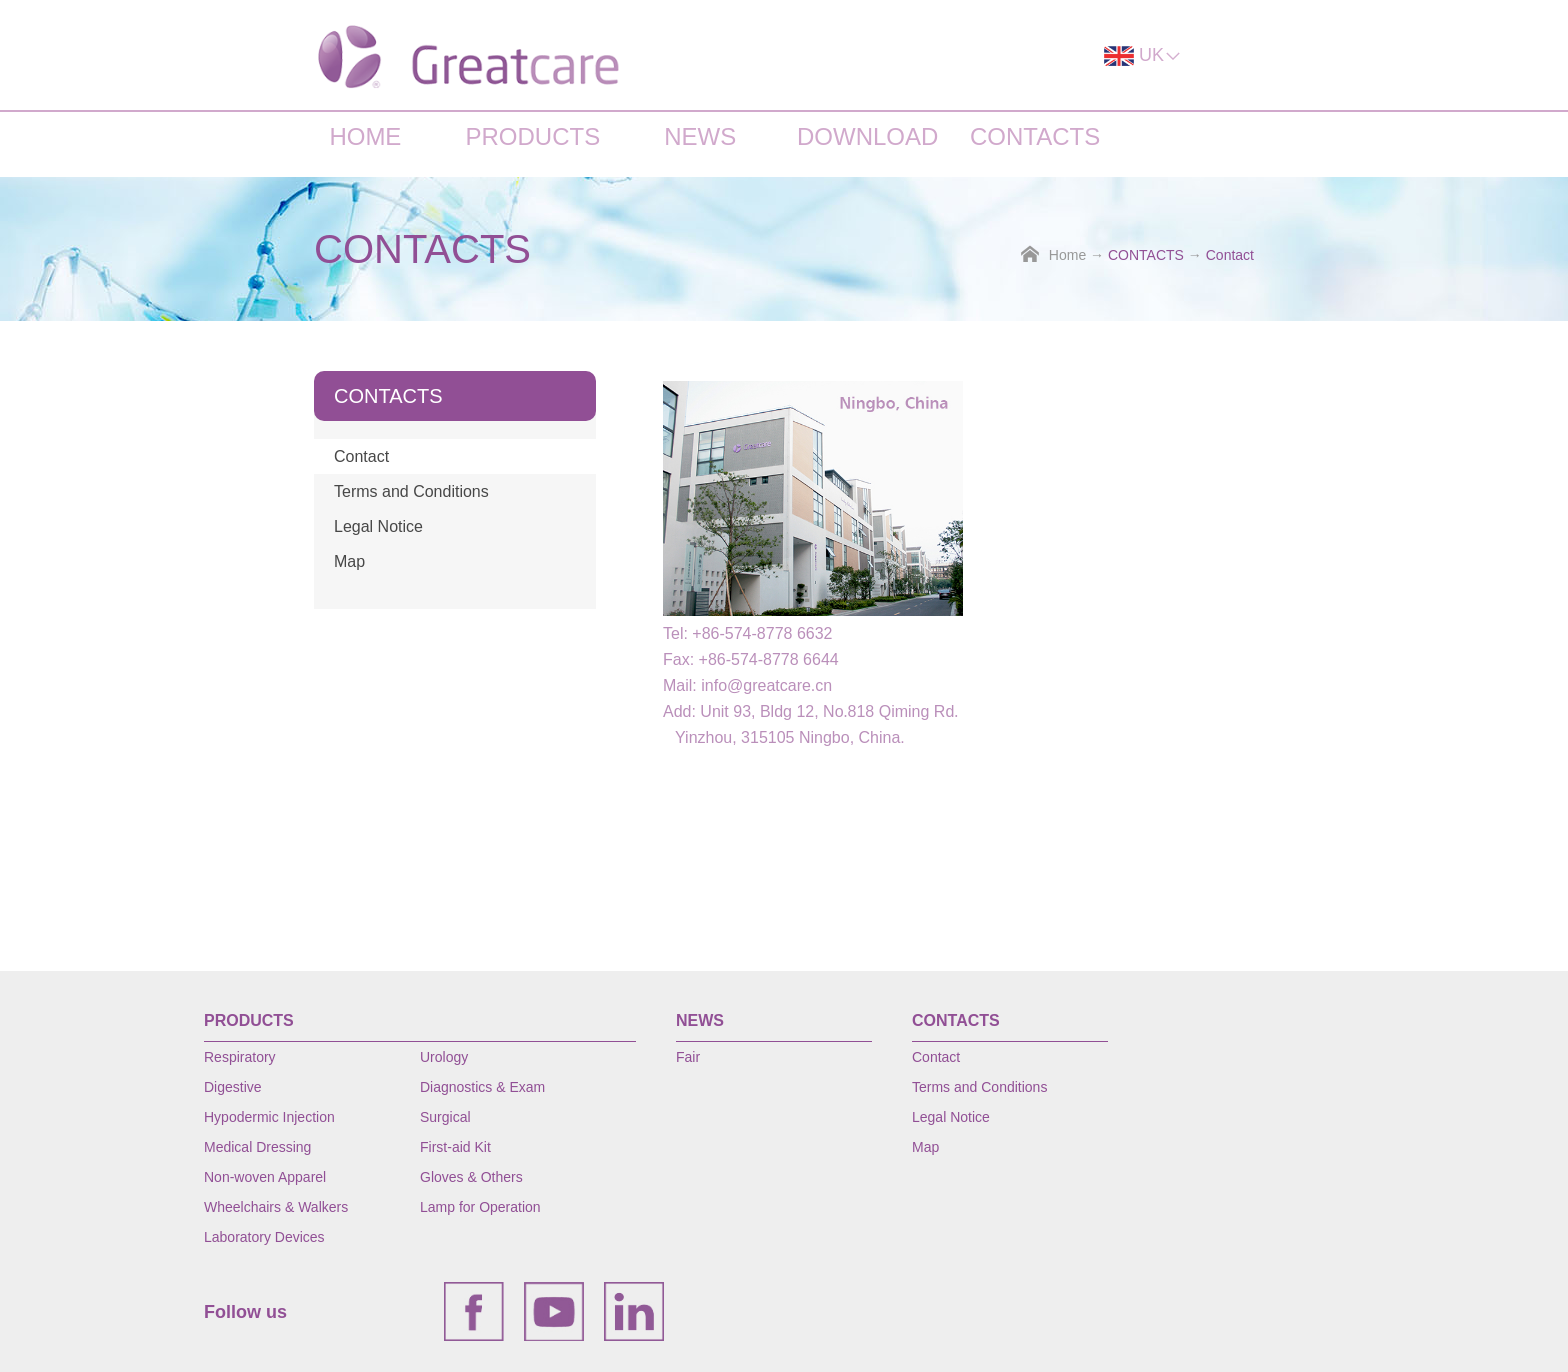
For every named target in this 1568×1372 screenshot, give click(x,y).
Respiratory (240, 1057)
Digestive (233, 1087)
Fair (688, 1057)
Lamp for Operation (480, 1207)
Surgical (445, 1117)
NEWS (700, 136)
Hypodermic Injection (269, 1117)
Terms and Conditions (411, 491)
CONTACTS (1035, 136)
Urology (444, 1057)
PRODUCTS (532, 136)
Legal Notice (378, 526)
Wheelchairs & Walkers (276, 1207)
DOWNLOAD (867, 136)
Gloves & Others (471, 1177)
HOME (365, 136)
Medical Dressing (257, 1147)
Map (349, 561)
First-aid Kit (455, 1147)
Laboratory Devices (264, 1237)
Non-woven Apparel (265, 1177)
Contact (1230, 255)
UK (1143, 55)
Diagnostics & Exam (482, 1087)
